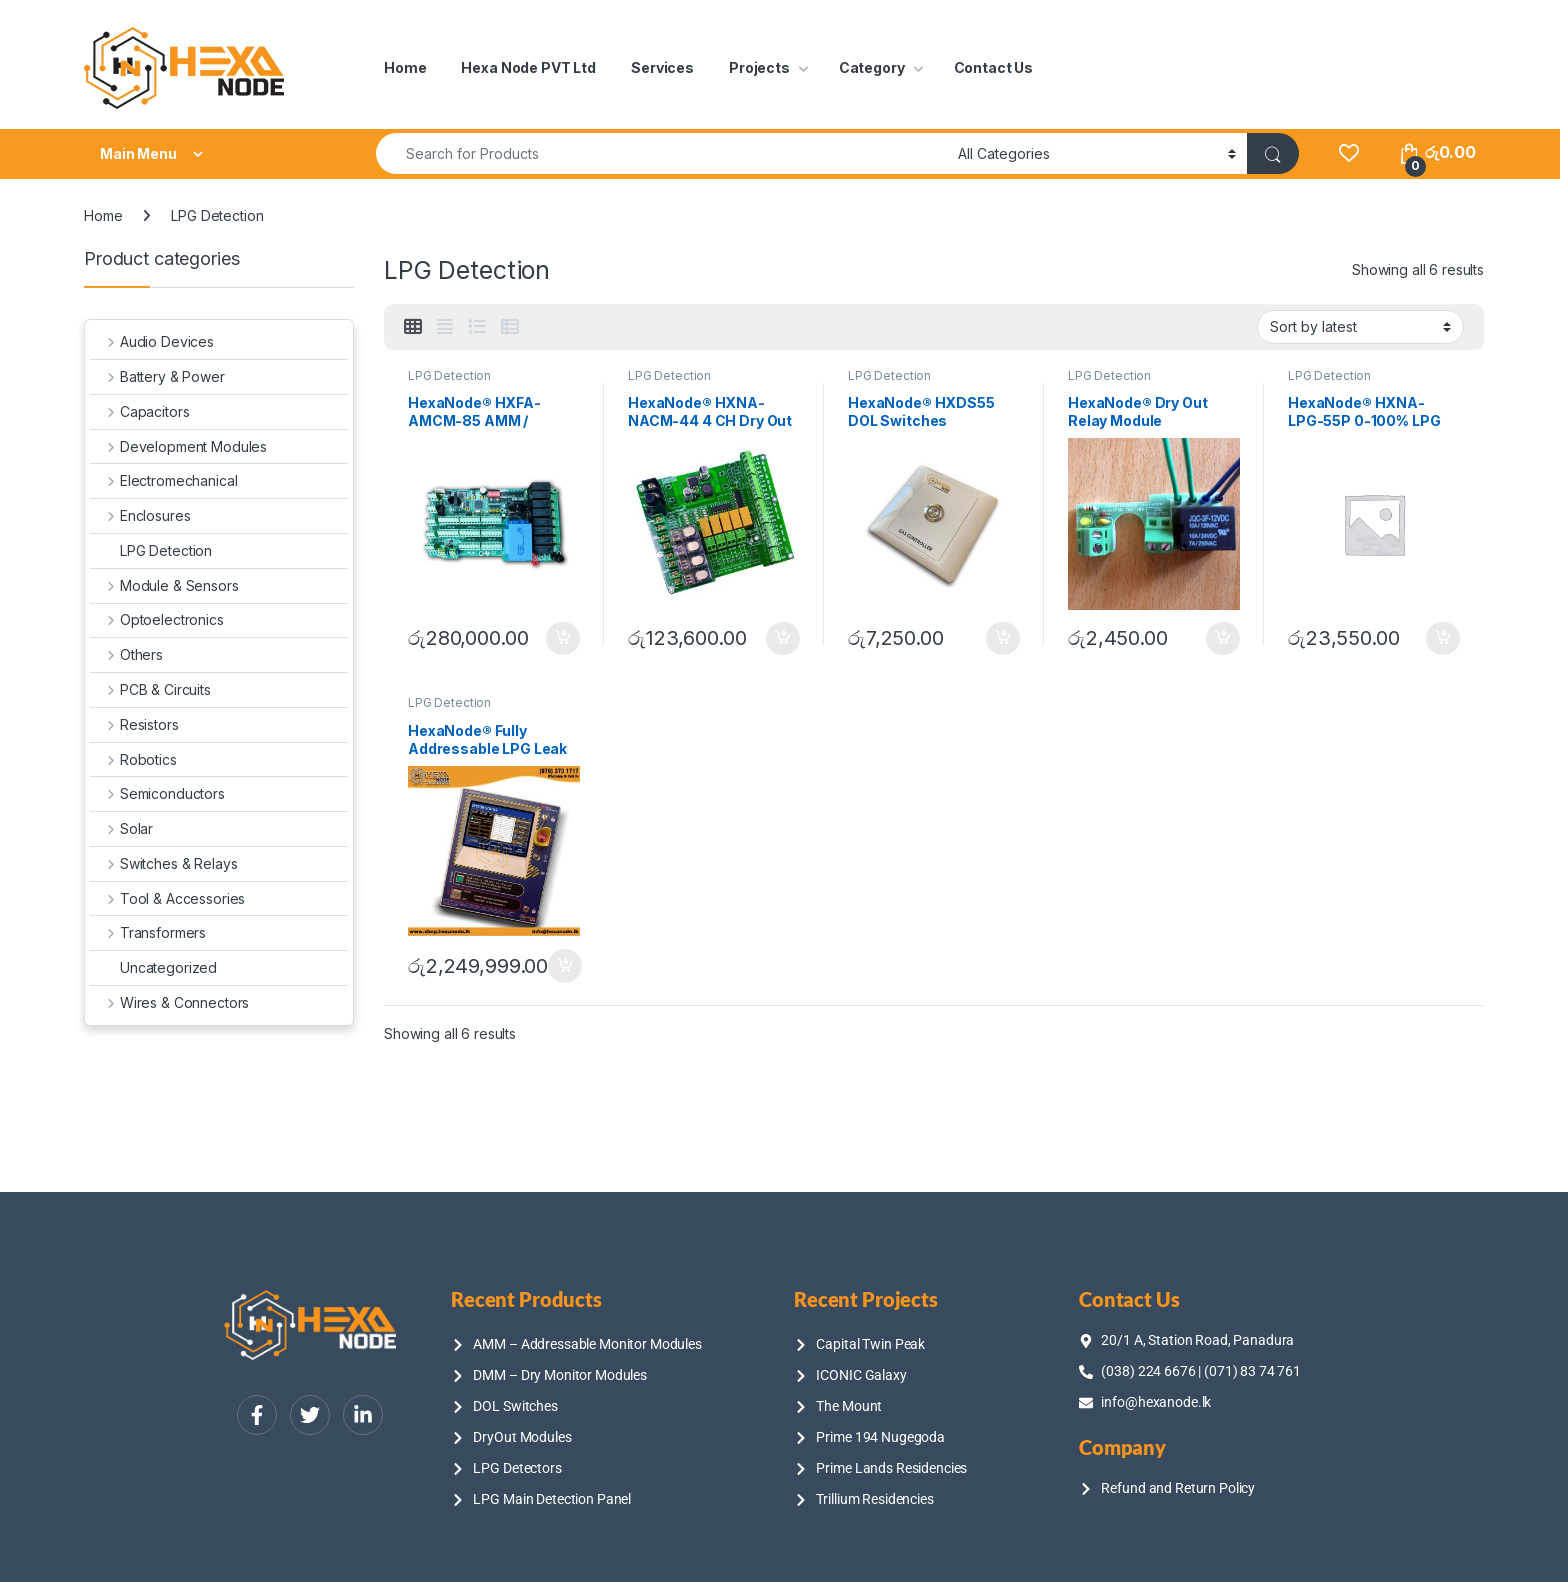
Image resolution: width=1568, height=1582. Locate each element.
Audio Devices (152, 341)
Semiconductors (157, 793)
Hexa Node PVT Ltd (528, 67)
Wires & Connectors (169, 1002)
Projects (759, 67)
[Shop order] (1360, 327)
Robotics (133, 759)
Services (662, 67)
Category (872, 67)
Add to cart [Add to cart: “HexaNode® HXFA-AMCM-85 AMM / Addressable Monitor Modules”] (563, 639)
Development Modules (178, 446)
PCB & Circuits (150, 689)
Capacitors (139, 411)
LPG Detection (449, 375)
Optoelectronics (157, 619)
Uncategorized (153, 967)
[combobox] (661, 153)
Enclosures (140, 515)
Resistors (134, 724)
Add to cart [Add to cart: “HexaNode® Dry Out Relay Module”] (1223, 639)
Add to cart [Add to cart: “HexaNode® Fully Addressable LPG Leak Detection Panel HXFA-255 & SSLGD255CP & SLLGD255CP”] (565, 966)
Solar (121, 828)
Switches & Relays (163, 863)
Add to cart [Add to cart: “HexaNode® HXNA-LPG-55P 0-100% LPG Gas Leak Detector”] (1443, 639)
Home (405, 67)
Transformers (148, 932)
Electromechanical (163, 480)
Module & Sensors (164, 585)
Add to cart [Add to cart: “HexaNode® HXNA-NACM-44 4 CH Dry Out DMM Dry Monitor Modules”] (783, 639)
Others (126, 654)
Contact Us (994, 67)
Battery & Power (157, 376)
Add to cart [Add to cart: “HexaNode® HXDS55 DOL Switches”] (1003, 639)
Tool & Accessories (167, 898)
